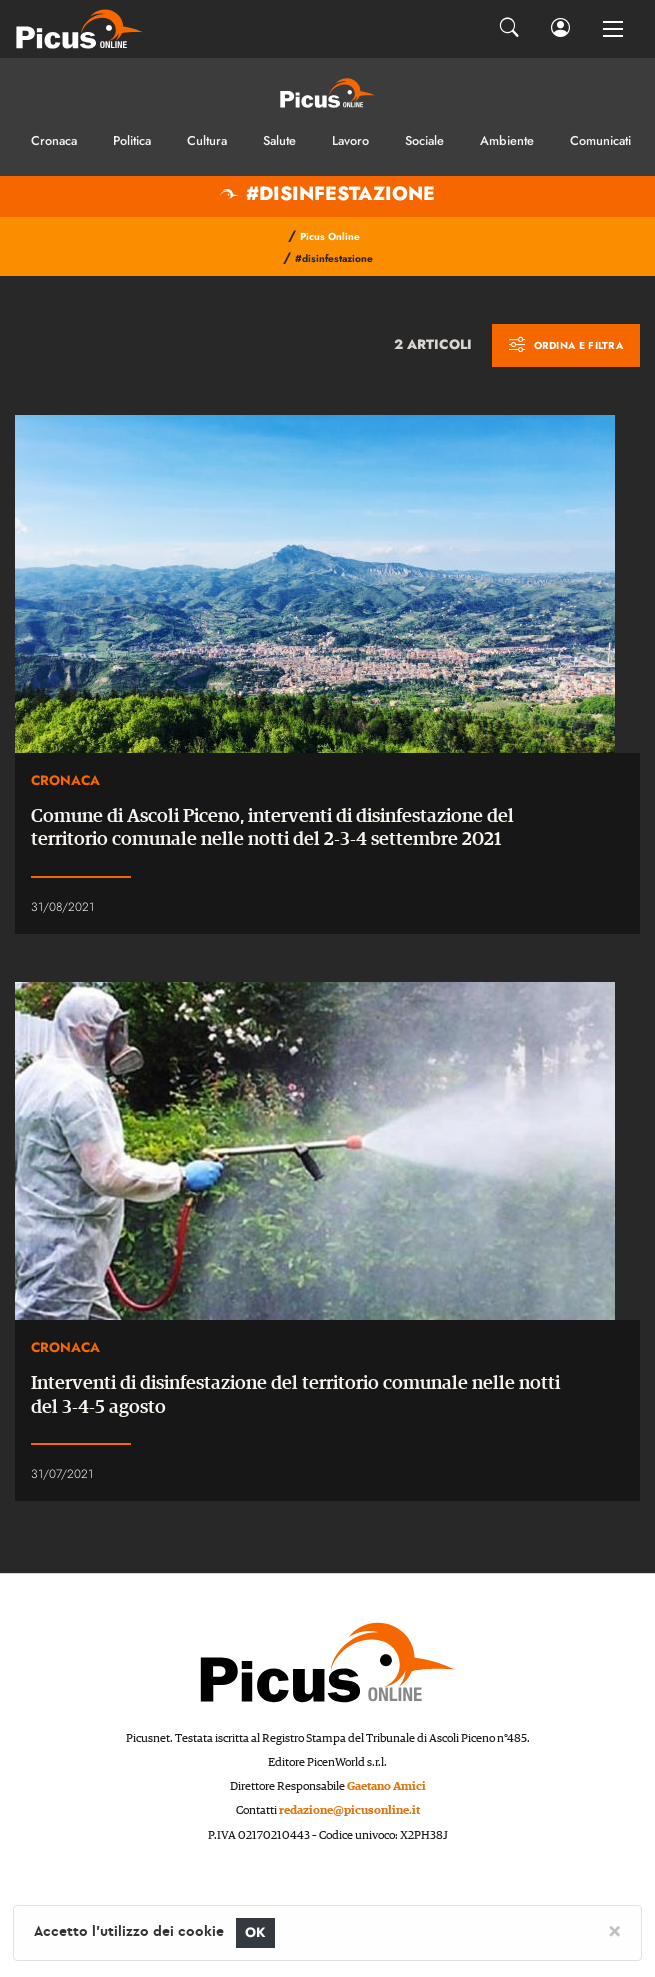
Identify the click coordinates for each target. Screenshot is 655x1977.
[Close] (614, 1930)
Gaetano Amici (386, 1786)
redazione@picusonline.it (349, 1810)
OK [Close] (255, 1932)
